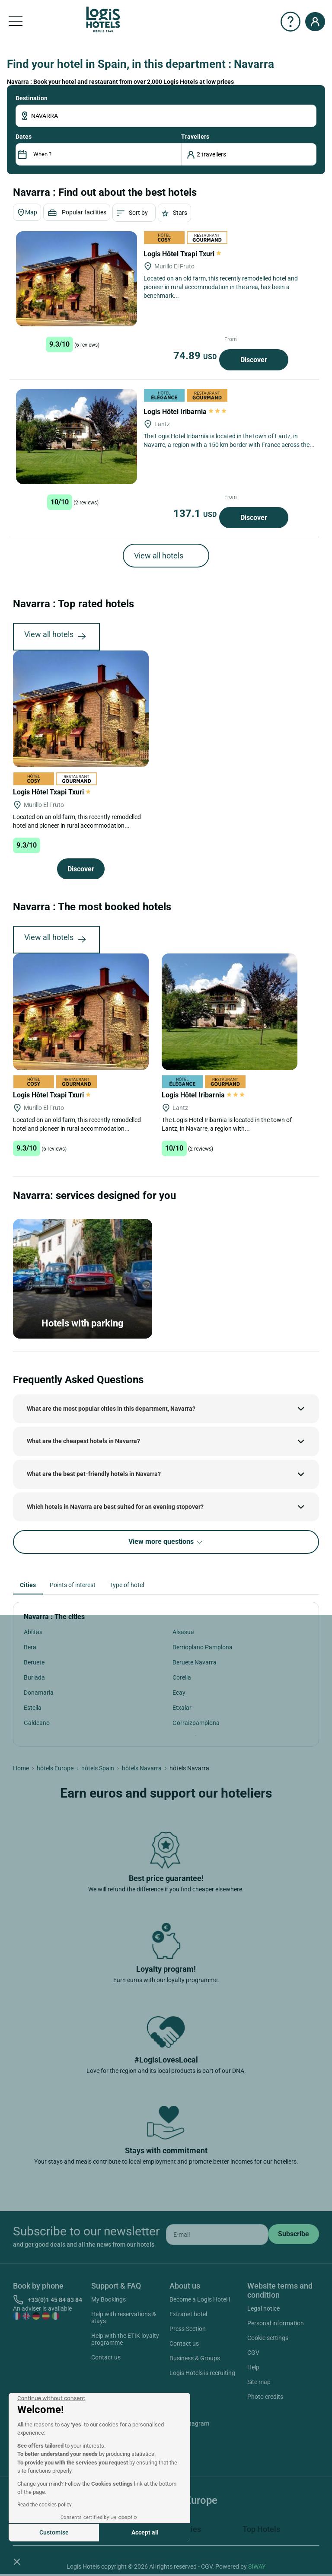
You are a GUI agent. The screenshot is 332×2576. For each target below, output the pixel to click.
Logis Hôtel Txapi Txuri (182, 254)
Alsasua (183, 1632)
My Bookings (108, 2299)
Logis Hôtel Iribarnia (185, 412)
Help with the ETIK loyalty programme (125, 2339)
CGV (253, 2352)
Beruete (34, 1662)
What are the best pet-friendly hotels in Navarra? (94, 1473)
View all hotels (158, 555)
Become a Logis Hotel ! (199, 2299)
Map (27, 212)
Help (253, 2367)
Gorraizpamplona (196, 1722)
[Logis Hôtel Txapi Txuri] (76, 278)
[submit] (293, 2234)
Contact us (106, 2357)
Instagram (185, 2425)
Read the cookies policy (44, 2505)
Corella (181, 1677)
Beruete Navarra (194, 1662)
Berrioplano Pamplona (202, 1647)
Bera (30, 1647)
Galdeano (37, 1722)
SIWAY (256, 2566)
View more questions (166, 1541)
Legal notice (263, 2308)
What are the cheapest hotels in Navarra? (83, 1441)
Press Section (187, 2328)
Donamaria (39, 1692)
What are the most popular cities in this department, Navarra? (111, 1408)
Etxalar (182, 1707)
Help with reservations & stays (123, 2317)
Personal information (275, 2323)
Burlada (34, 1677)
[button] (16, 2561)
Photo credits (265, 2396)
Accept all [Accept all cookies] (145, 2532)
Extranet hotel (188, 2314)
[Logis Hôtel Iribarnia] (76, 436)
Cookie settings (267, 2337)
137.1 (196, 513)
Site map (259, 2381)
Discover (253, 360)
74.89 (196, 356)
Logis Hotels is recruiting (202, 2372)
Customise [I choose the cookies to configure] (54, 2532)
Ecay (178, 1692)
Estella (33, 1707)
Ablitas (33, 1632)
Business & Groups (194, 2358)
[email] (217, 2234)
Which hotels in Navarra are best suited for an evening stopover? (115, 1506)
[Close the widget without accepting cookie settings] (51, 2398)
